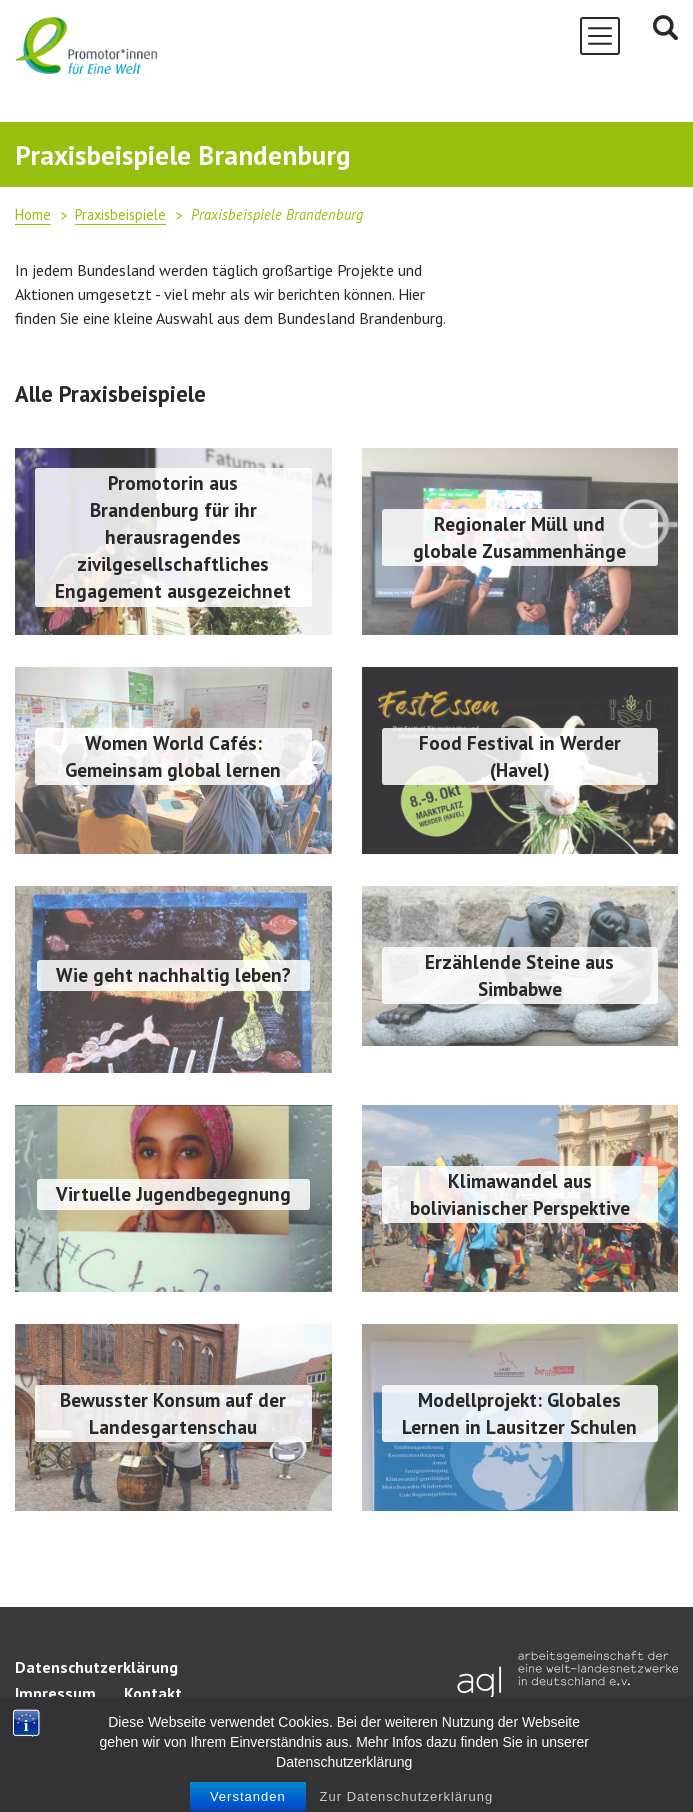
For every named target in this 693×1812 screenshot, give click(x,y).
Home (33, 214)
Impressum (55, 1693)
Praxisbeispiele (120, 214)
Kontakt (153, 1693)
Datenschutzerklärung (96, 1667)
